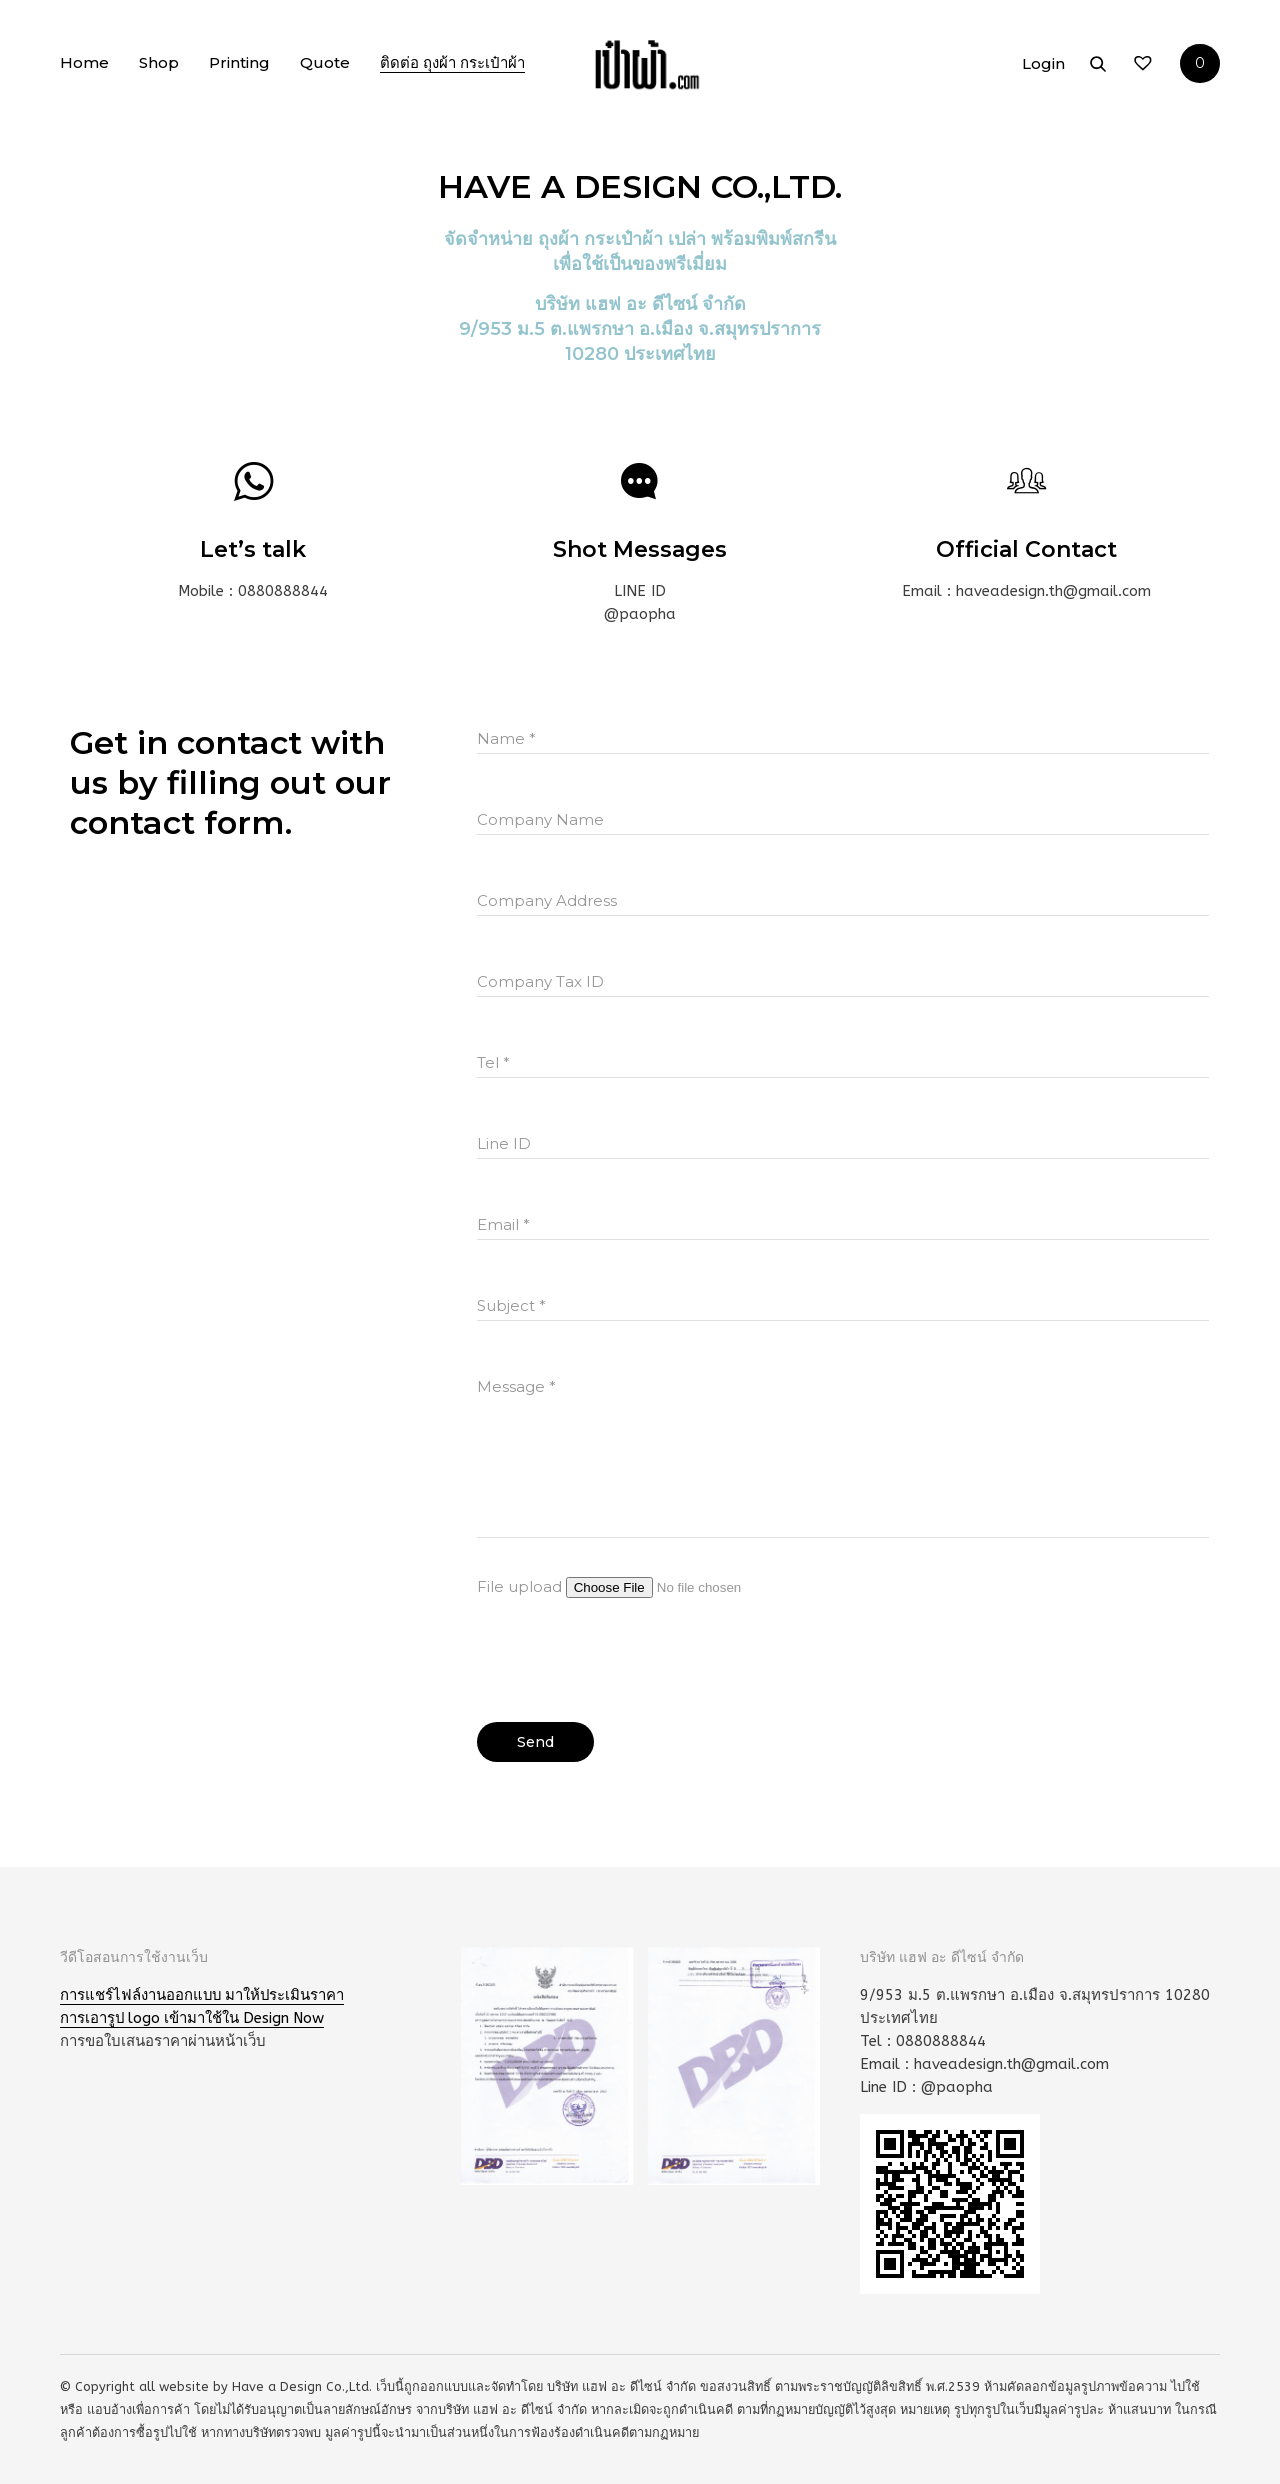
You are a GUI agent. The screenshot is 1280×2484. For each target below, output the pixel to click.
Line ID (504, 1143)
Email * (503, 1224)
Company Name (540, 819)
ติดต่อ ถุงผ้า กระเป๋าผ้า (452, 65)
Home (84, 65)
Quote (325, 65)
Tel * (493, 1062)
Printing (239, 65)
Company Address (547, 900)
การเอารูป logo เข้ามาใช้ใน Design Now (195, 2018)
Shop (159, 65)
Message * (516, 1386)
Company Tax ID (540, 981)
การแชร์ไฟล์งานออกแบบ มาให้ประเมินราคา (204, 1995)
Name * (506, 738)
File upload (648, 1586)
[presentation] (629, 1653)
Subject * (511, 1305)
